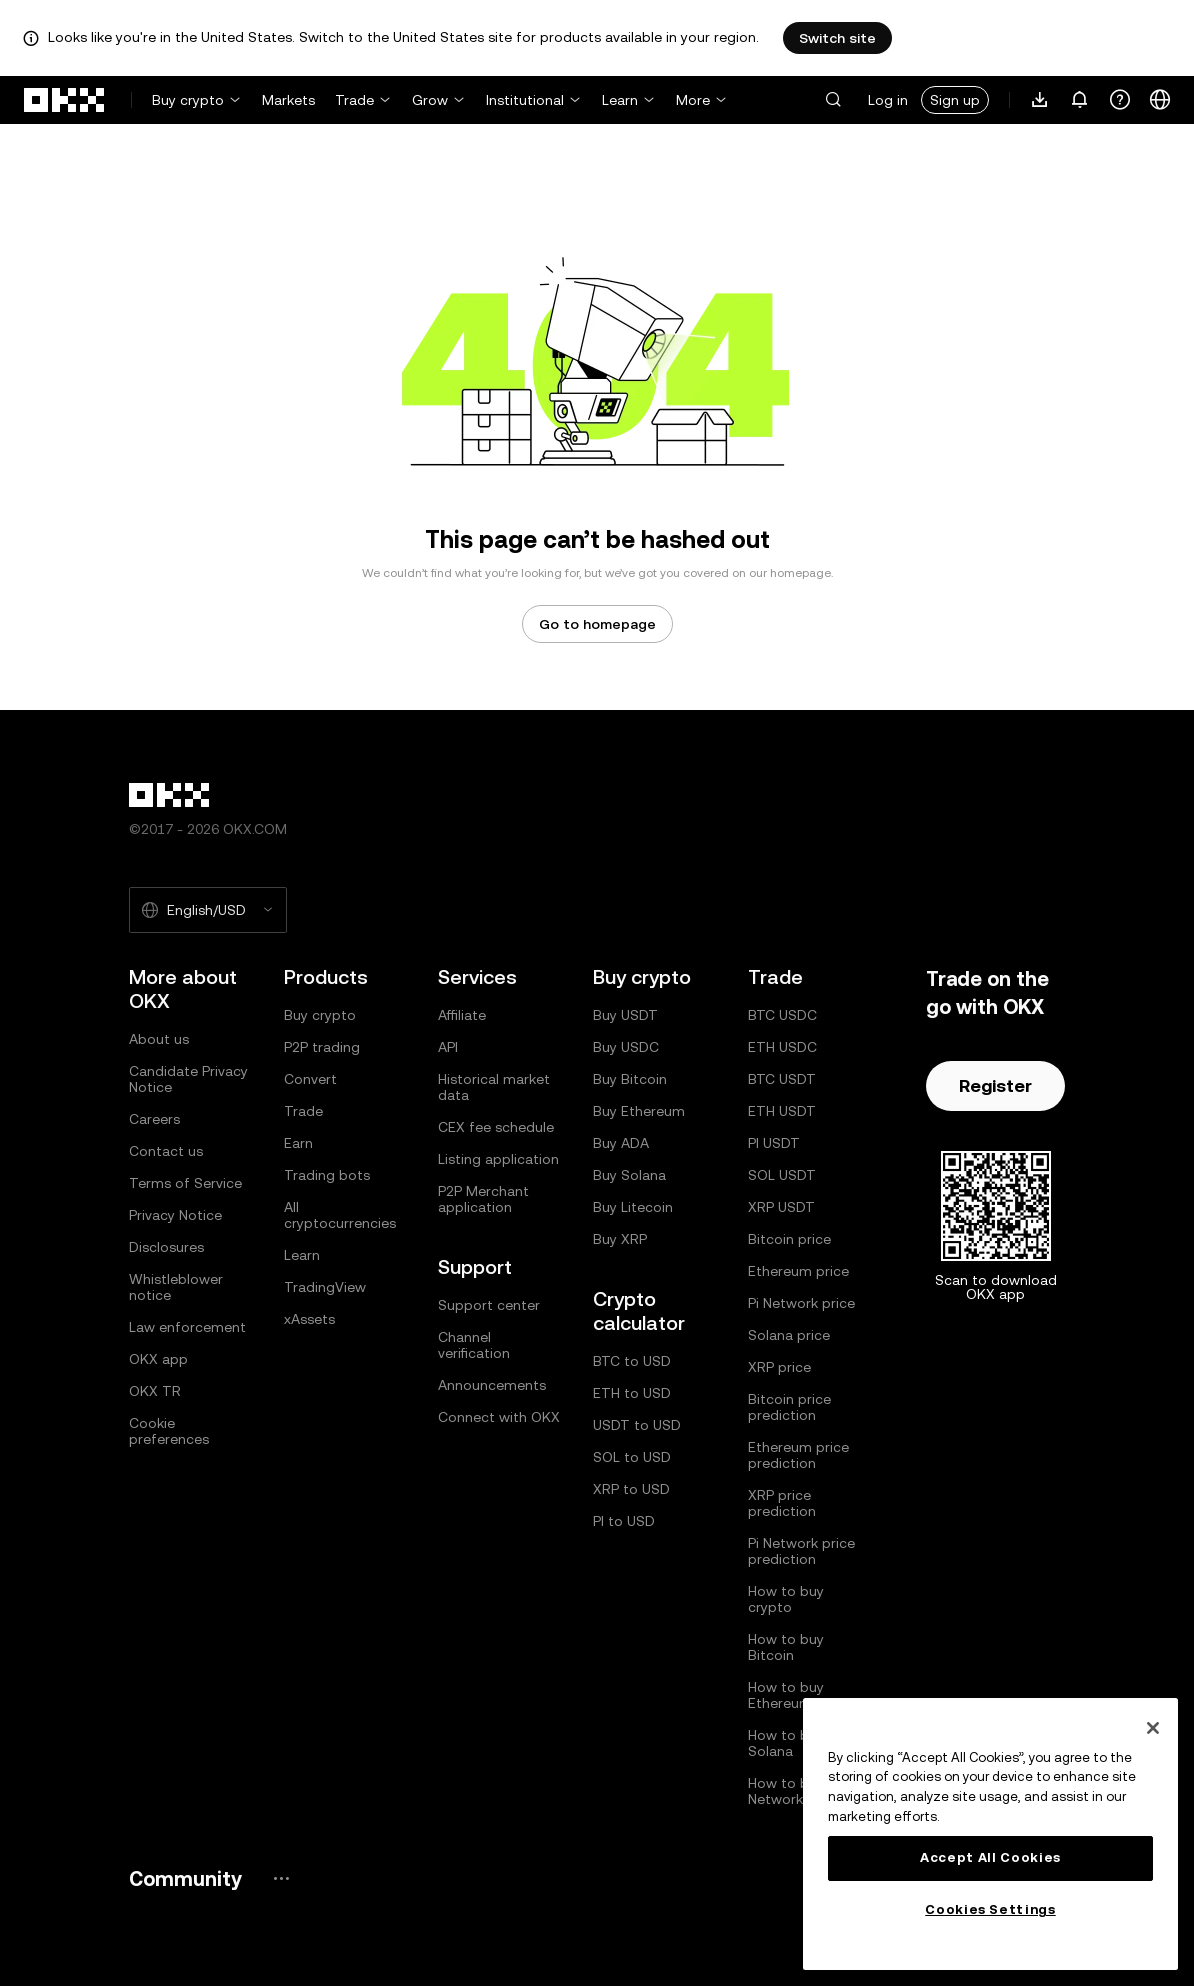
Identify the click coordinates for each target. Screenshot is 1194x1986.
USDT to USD (637, 1425)
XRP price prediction (782, 1503)
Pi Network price (801, 1303)
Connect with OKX (499, 1417)
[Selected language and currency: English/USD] (208, 910)
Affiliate (462, 1015)
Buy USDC (626, 1047)
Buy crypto (188, 100)
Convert (310, 1079)
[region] (990, 1834)
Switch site (837, 38)
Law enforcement (187, 1327)
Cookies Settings (990, 1909)
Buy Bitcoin (630, 1079)
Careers (154, 1119)
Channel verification (474, 1345)
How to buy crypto (786, 1599)
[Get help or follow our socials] (1120, 100)
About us (159, 1039)
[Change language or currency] (1160, 100)
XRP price (779, 1367)
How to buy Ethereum (786, 1695)
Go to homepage (597, 624)
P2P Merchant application (483, 1199)
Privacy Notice (175, 1215)
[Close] (1153, 1728)
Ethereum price (798, 1271)
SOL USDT (782, 1175)
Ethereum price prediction (798, 1455)
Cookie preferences (169, 1431)
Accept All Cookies (990, 1857)
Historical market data (494, 1087)
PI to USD (624, 1521)
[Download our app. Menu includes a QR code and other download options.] (1040, 100)
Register (995, 1085)
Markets (288, 100)
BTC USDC (782, 1015)
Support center (489, 1305)
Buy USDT (625, 1015)
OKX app (158, 1359)
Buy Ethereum (639, 1111)
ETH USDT (782, 1111)
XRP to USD (631, 1489)
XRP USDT (781, 1207)
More (693, 100)
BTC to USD (632, 1361)
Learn (620, 100)
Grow (430, 100)
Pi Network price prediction (801, 1551)
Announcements (492, 1385)
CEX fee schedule (496, 1127)
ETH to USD (632, 1393)
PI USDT (774, 1143)
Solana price (789, 1335)
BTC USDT (782, 1079)
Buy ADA (621, 1143)
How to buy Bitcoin (786, 1647)
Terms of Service (185, 1183)
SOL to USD (632, 1457)
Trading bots (327, 1175)
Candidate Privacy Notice (188, 1079)
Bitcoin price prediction (789, 1407)
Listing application (498, 1159)
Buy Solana (629, 1175)
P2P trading (322, 1047)
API (448, 1047)
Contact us (166, 1151)
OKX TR (155, 1391)
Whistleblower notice (176, 1287)
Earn (298, 1143)
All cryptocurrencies (340, 1215)
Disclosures (166, 1247)
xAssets (309, 1319)
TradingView (325, 1287)
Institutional (525, 100)
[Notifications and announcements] (1080, 100)
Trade (354, 100)
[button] (833, 100)
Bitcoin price (789, 1239)
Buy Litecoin (633, 1207)
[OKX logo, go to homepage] (65, 100)
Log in (888, 100)
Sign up (955, 100)
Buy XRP (620, 1239)
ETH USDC (782, 1047)
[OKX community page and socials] (281, 1878)
